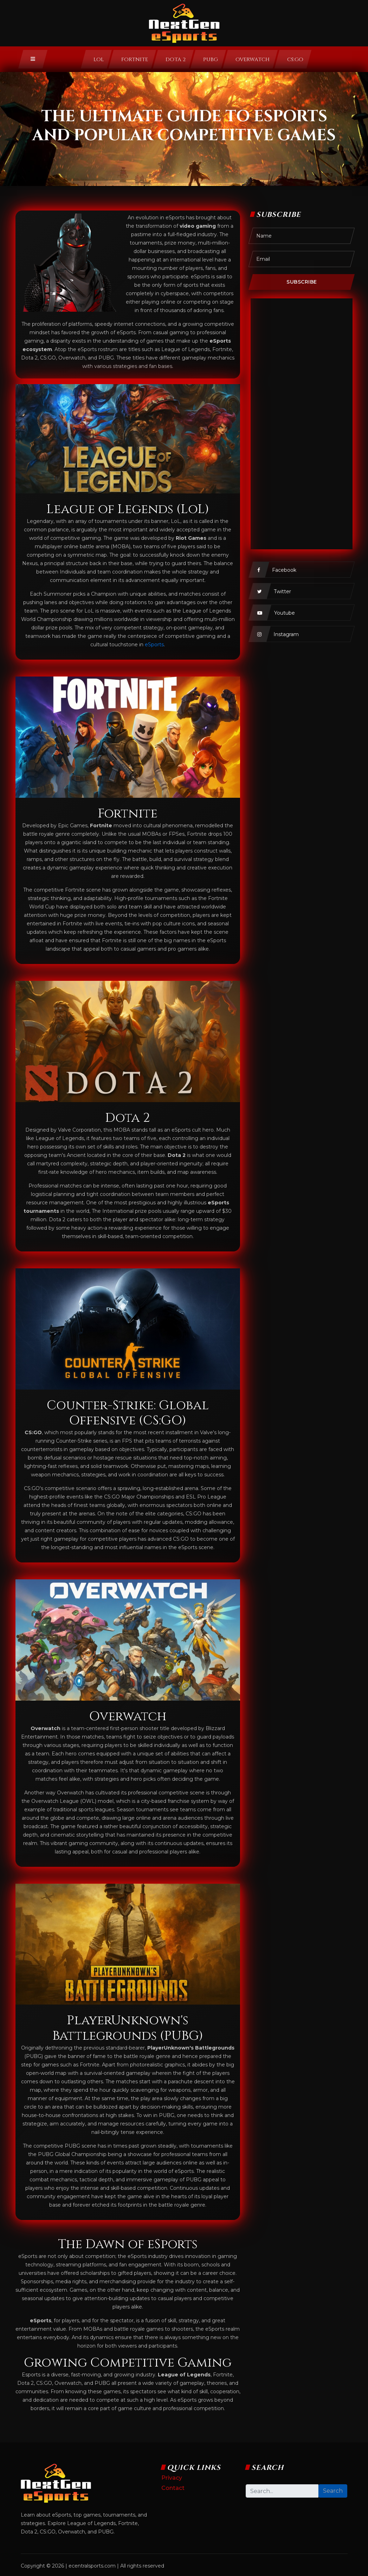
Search (333, 2490)
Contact (173, 2488)
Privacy (171, 2477)
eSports (154, 644)
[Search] (282, 2491)
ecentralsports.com (92, 2566)
